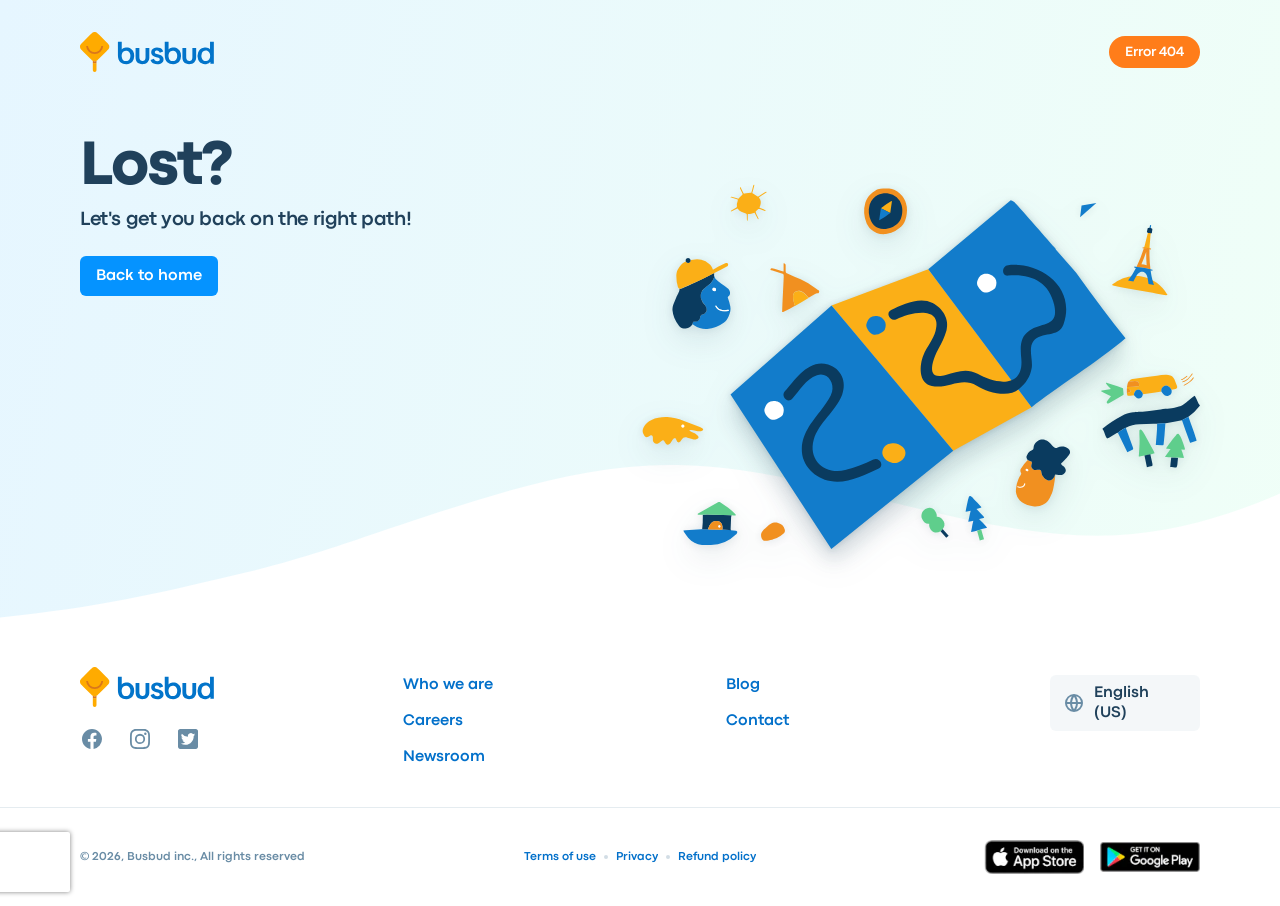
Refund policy (717, 857)
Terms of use (560, 857)
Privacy (637, 857)
